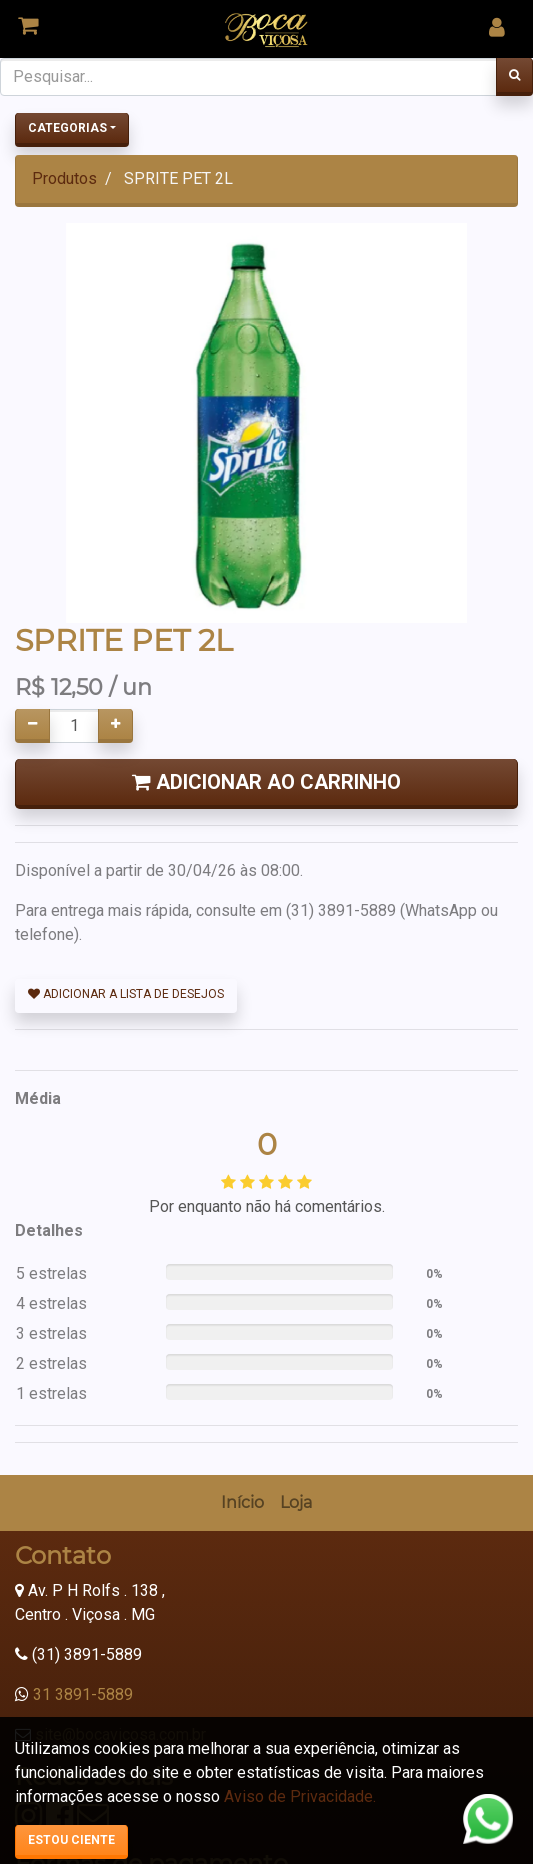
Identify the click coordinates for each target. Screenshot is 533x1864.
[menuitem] (242, 1503)
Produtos (64, 178)
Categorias (67, 128)
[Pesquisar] (514, 77)
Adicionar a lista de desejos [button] (126, 994)
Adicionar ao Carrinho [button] (266, 782)
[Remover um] (32, 726)
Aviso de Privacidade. (300, 1796)
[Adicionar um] (115, 726)
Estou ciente (71, 1840)
